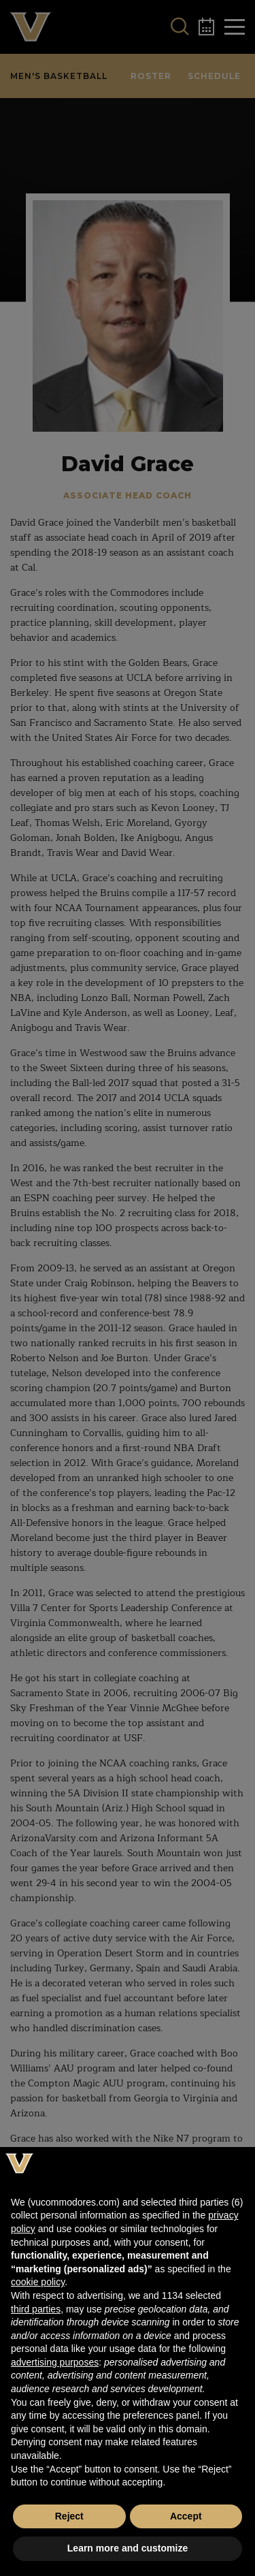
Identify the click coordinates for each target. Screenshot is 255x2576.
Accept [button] (186, 2516)
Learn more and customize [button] (127, 2548)
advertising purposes (55, 2362)
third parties (36, 2309)
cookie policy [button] (38, 2281)
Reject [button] (69, 2516)
